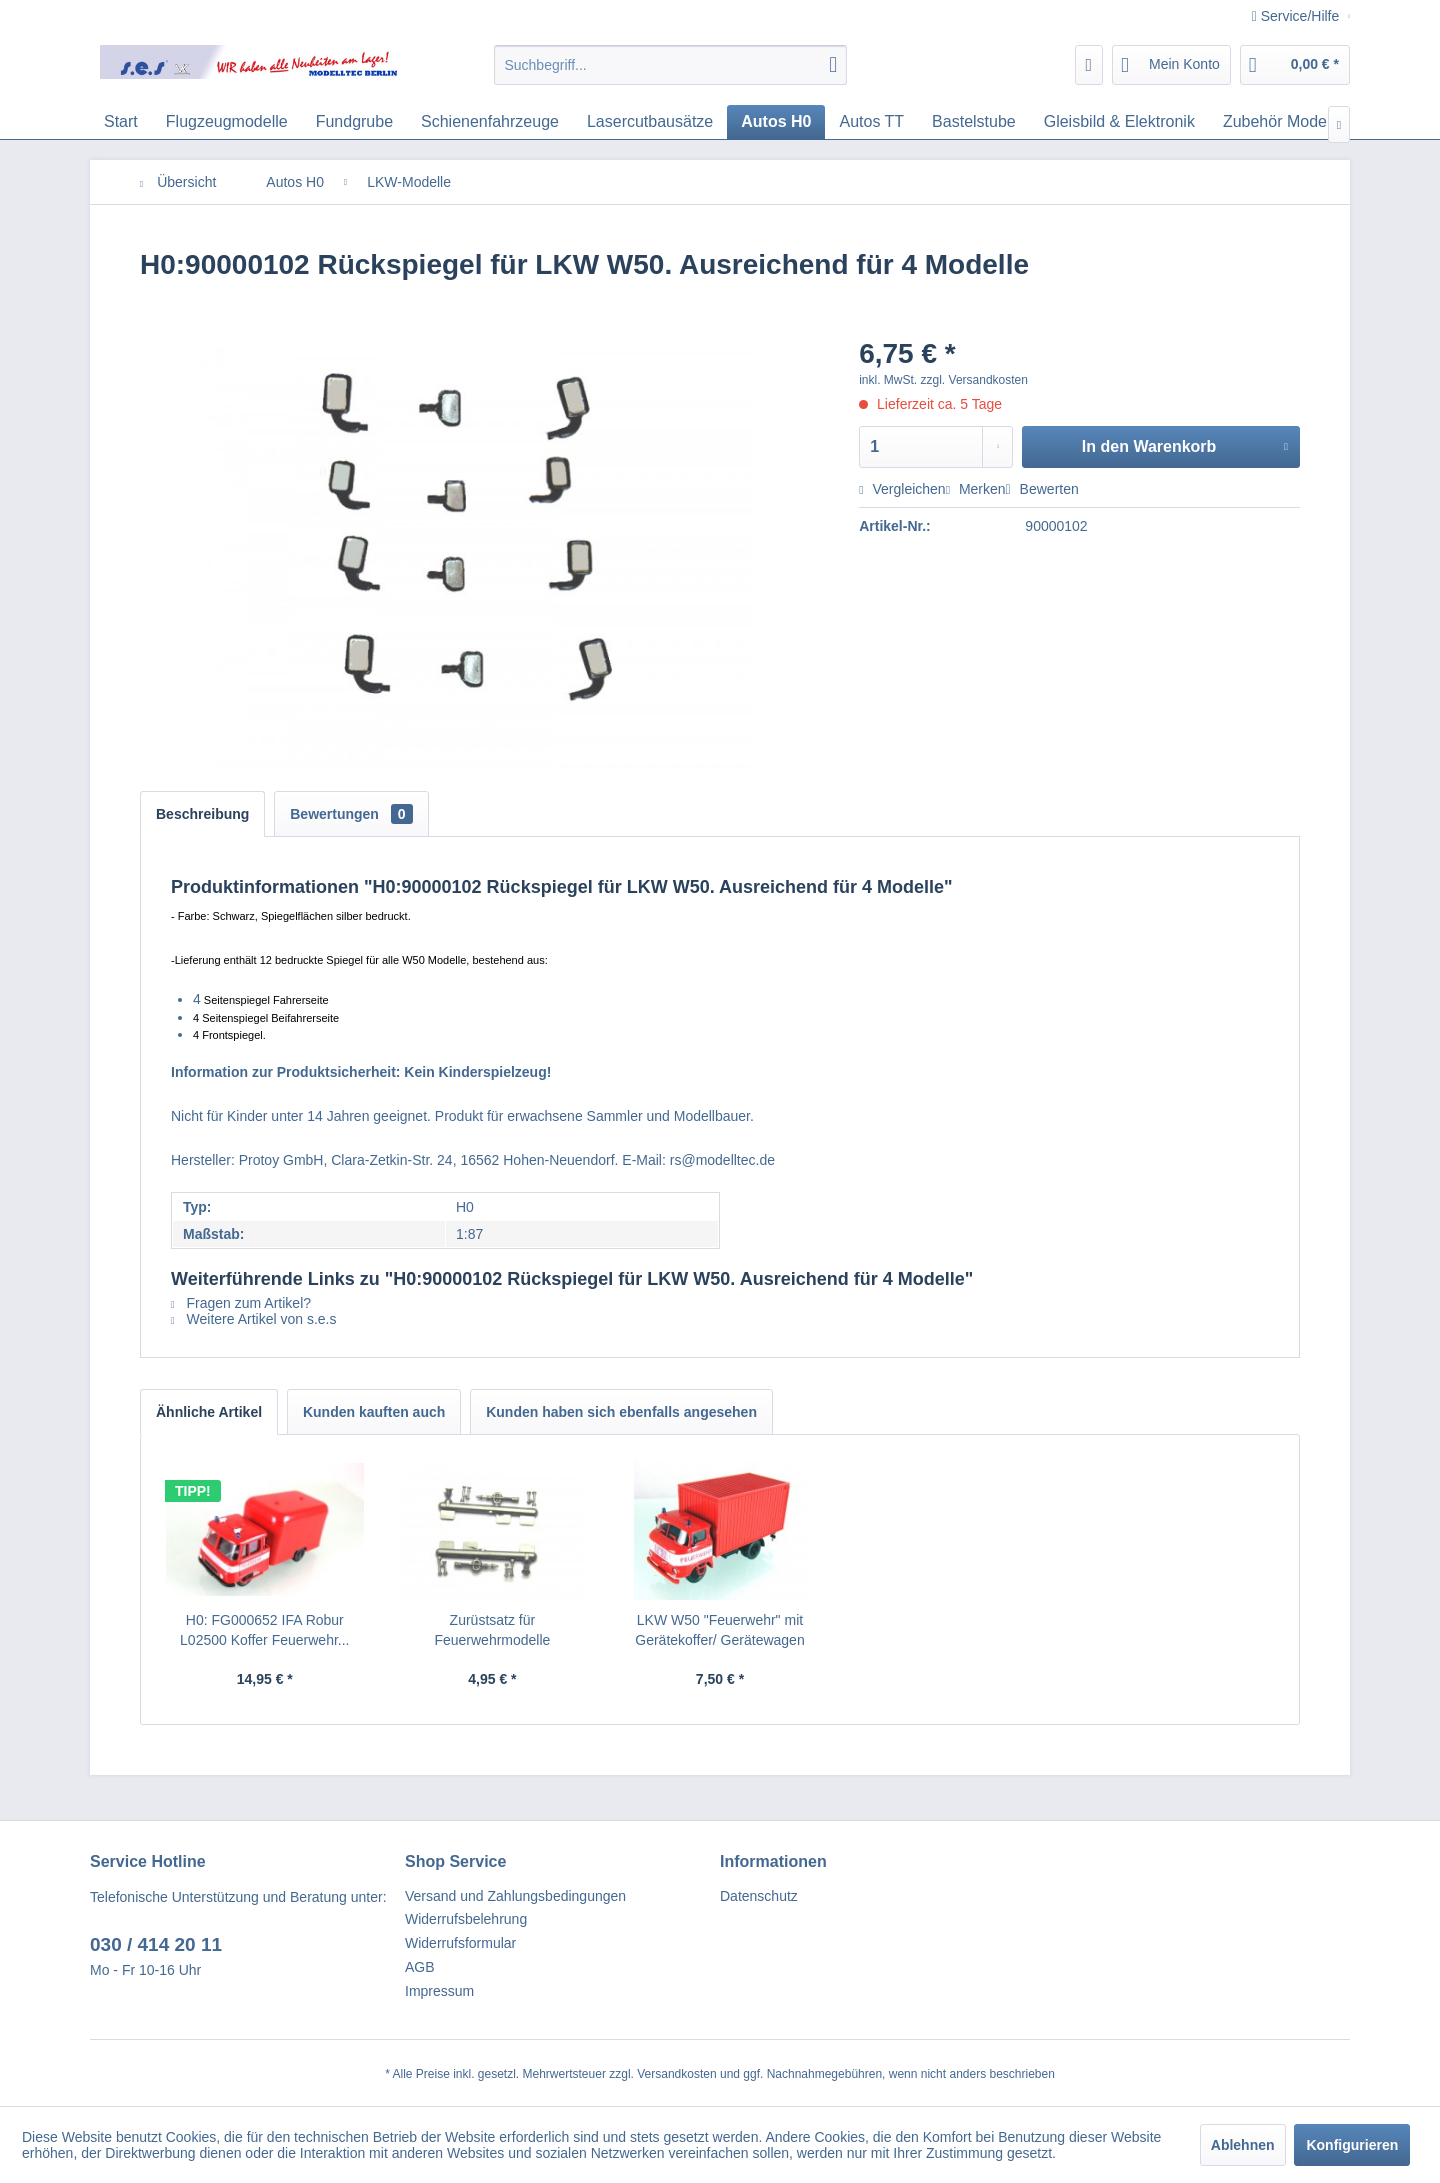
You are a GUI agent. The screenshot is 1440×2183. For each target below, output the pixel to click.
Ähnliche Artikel (209, 1412)
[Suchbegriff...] (670, 65)
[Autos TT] (871, 122)
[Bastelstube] (974, 122)
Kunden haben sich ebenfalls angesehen (621, 1412)
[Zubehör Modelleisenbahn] (1315, 122)
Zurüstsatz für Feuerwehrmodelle (492, 1630)
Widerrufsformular (460, 1943)
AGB (420, 1967)
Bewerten (1042, 489)
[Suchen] (833, 65)
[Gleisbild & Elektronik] (1119, 122)
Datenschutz (759, 1896)
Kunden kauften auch (374, 1412)
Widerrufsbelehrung (466, 1919)
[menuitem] (670, 65)
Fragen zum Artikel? (241, 1303)
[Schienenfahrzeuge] (490, 122)
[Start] (121, 122)
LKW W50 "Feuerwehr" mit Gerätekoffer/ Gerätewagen (719, 1630)
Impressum (439, 1991)
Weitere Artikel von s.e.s (253, 1319)
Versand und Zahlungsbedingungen (515, 1896)
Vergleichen (902, 489)
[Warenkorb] (1295, 65)
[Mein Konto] (1171, 65)
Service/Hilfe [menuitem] (1297, 16)
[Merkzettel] (1089, 65)
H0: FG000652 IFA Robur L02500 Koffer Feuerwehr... (264, 1630)
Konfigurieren (1352, 2145)
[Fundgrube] (354, 122)
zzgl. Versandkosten (974, 380)
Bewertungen (351, 814)
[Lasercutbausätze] (650, 122)
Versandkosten (676, 2074)
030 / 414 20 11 (156, 1944)
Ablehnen (1243, 2145)
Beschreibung (202, 814)
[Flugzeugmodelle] (227, 122)
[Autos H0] (776, 122)
